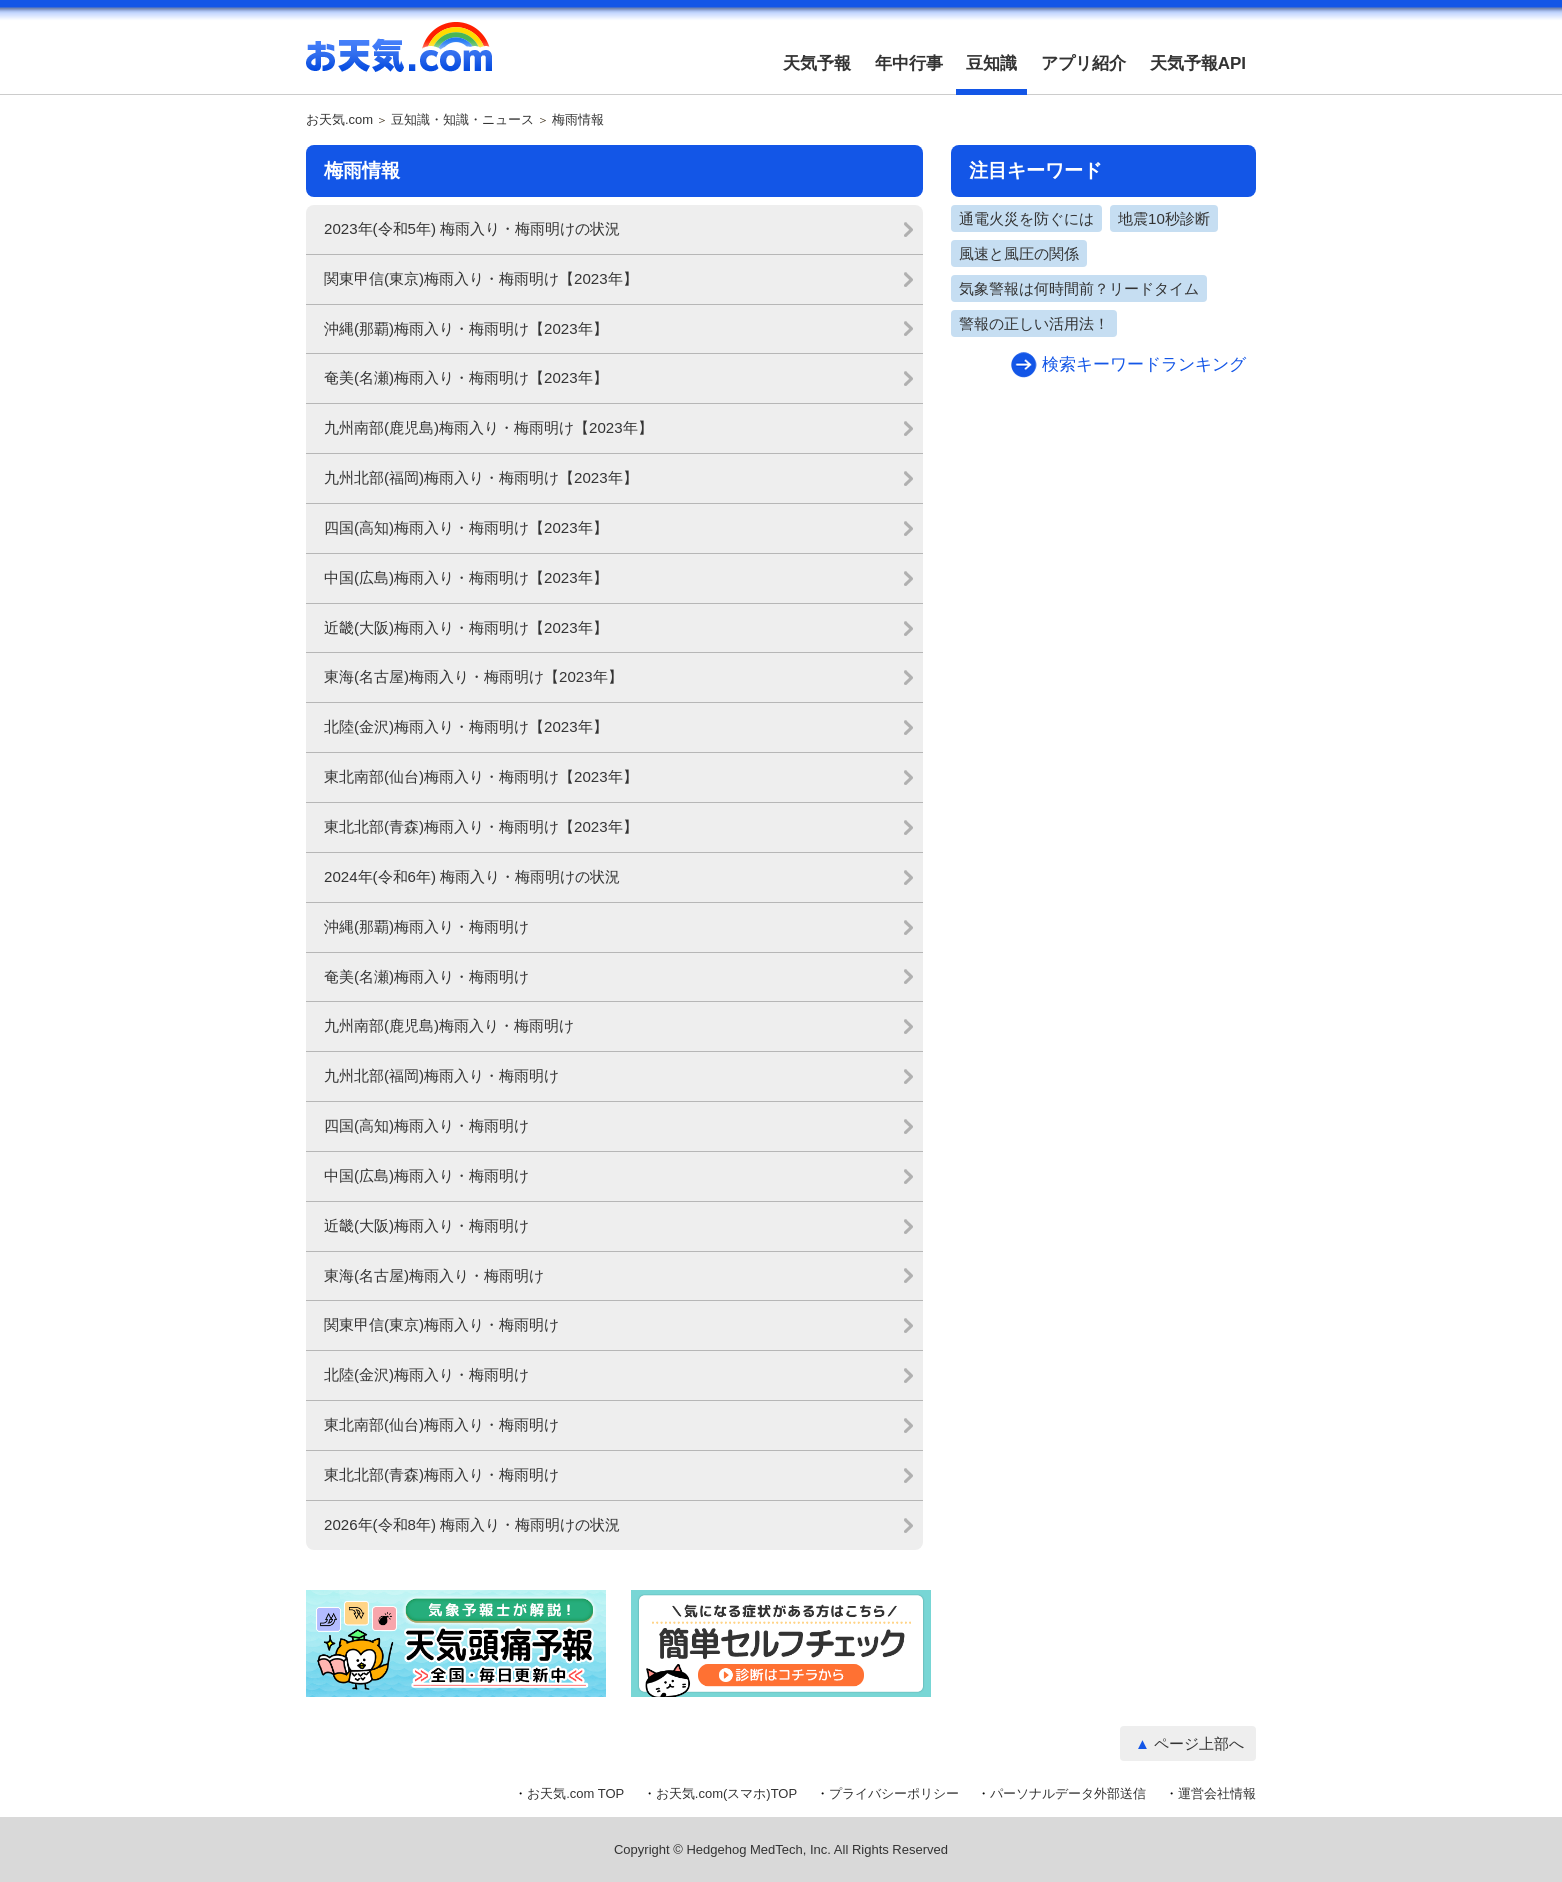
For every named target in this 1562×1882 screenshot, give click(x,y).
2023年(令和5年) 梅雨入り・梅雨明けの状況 (472, 228)
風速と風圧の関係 (1019, 253)
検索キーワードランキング (1144, 364)
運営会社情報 (1217, 1793)
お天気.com (399, 58)
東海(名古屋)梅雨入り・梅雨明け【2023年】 (473, 676)
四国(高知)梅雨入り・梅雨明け (426, 1125)
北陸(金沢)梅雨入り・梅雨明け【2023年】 (466, 726)
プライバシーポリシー (894, 1793)
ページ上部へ (1199, 1743)
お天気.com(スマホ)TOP (726, 1793)
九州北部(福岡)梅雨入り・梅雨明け (441, 1075)
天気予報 (817, 63)
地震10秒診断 (1164, 218)
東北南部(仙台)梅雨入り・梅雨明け (441, 1424)
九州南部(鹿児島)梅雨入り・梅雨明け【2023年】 (488, 427)
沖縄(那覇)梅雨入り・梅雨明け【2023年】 (466, 328)
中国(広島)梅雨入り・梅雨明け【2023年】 (466, 577)
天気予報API (1198, 63)
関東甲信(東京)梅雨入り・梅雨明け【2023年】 (481, 278)
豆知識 (991, 63)
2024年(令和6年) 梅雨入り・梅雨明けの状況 (472, 876)
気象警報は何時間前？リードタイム (1079, 288)
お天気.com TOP (575, 1793)
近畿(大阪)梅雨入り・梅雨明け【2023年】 (466, 627)
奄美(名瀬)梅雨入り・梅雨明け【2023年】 (466, 377)
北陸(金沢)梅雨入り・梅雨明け (426, 1374)
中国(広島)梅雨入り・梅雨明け (426, 1175)
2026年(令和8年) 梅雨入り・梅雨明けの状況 (472, 1524)
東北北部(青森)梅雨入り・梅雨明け (441, 1474)
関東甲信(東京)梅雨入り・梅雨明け (441, 1324)
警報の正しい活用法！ (1034, 323)
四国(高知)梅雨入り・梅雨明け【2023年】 (466, 527)
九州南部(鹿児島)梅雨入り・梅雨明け (449, 1025)
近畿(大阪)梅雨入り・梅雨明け (426, 1225)
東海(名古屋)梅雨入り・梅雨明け (434, 1275)
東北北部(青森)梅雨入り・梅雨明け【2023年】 (481, 826)
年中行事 (909, 63)
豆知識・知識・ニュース (462, 120)
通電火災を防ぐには (1026, 218)
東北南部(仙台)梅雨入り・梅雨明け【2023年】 (481, 776)
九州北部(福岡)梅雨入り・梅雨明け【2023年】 (481, 477)
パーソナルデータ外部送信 (1068, 1793)
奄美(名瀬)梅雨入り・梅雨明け (426, 976)
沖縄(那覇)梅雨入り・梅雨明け (426, 926)
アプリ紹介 (1083, 63)
